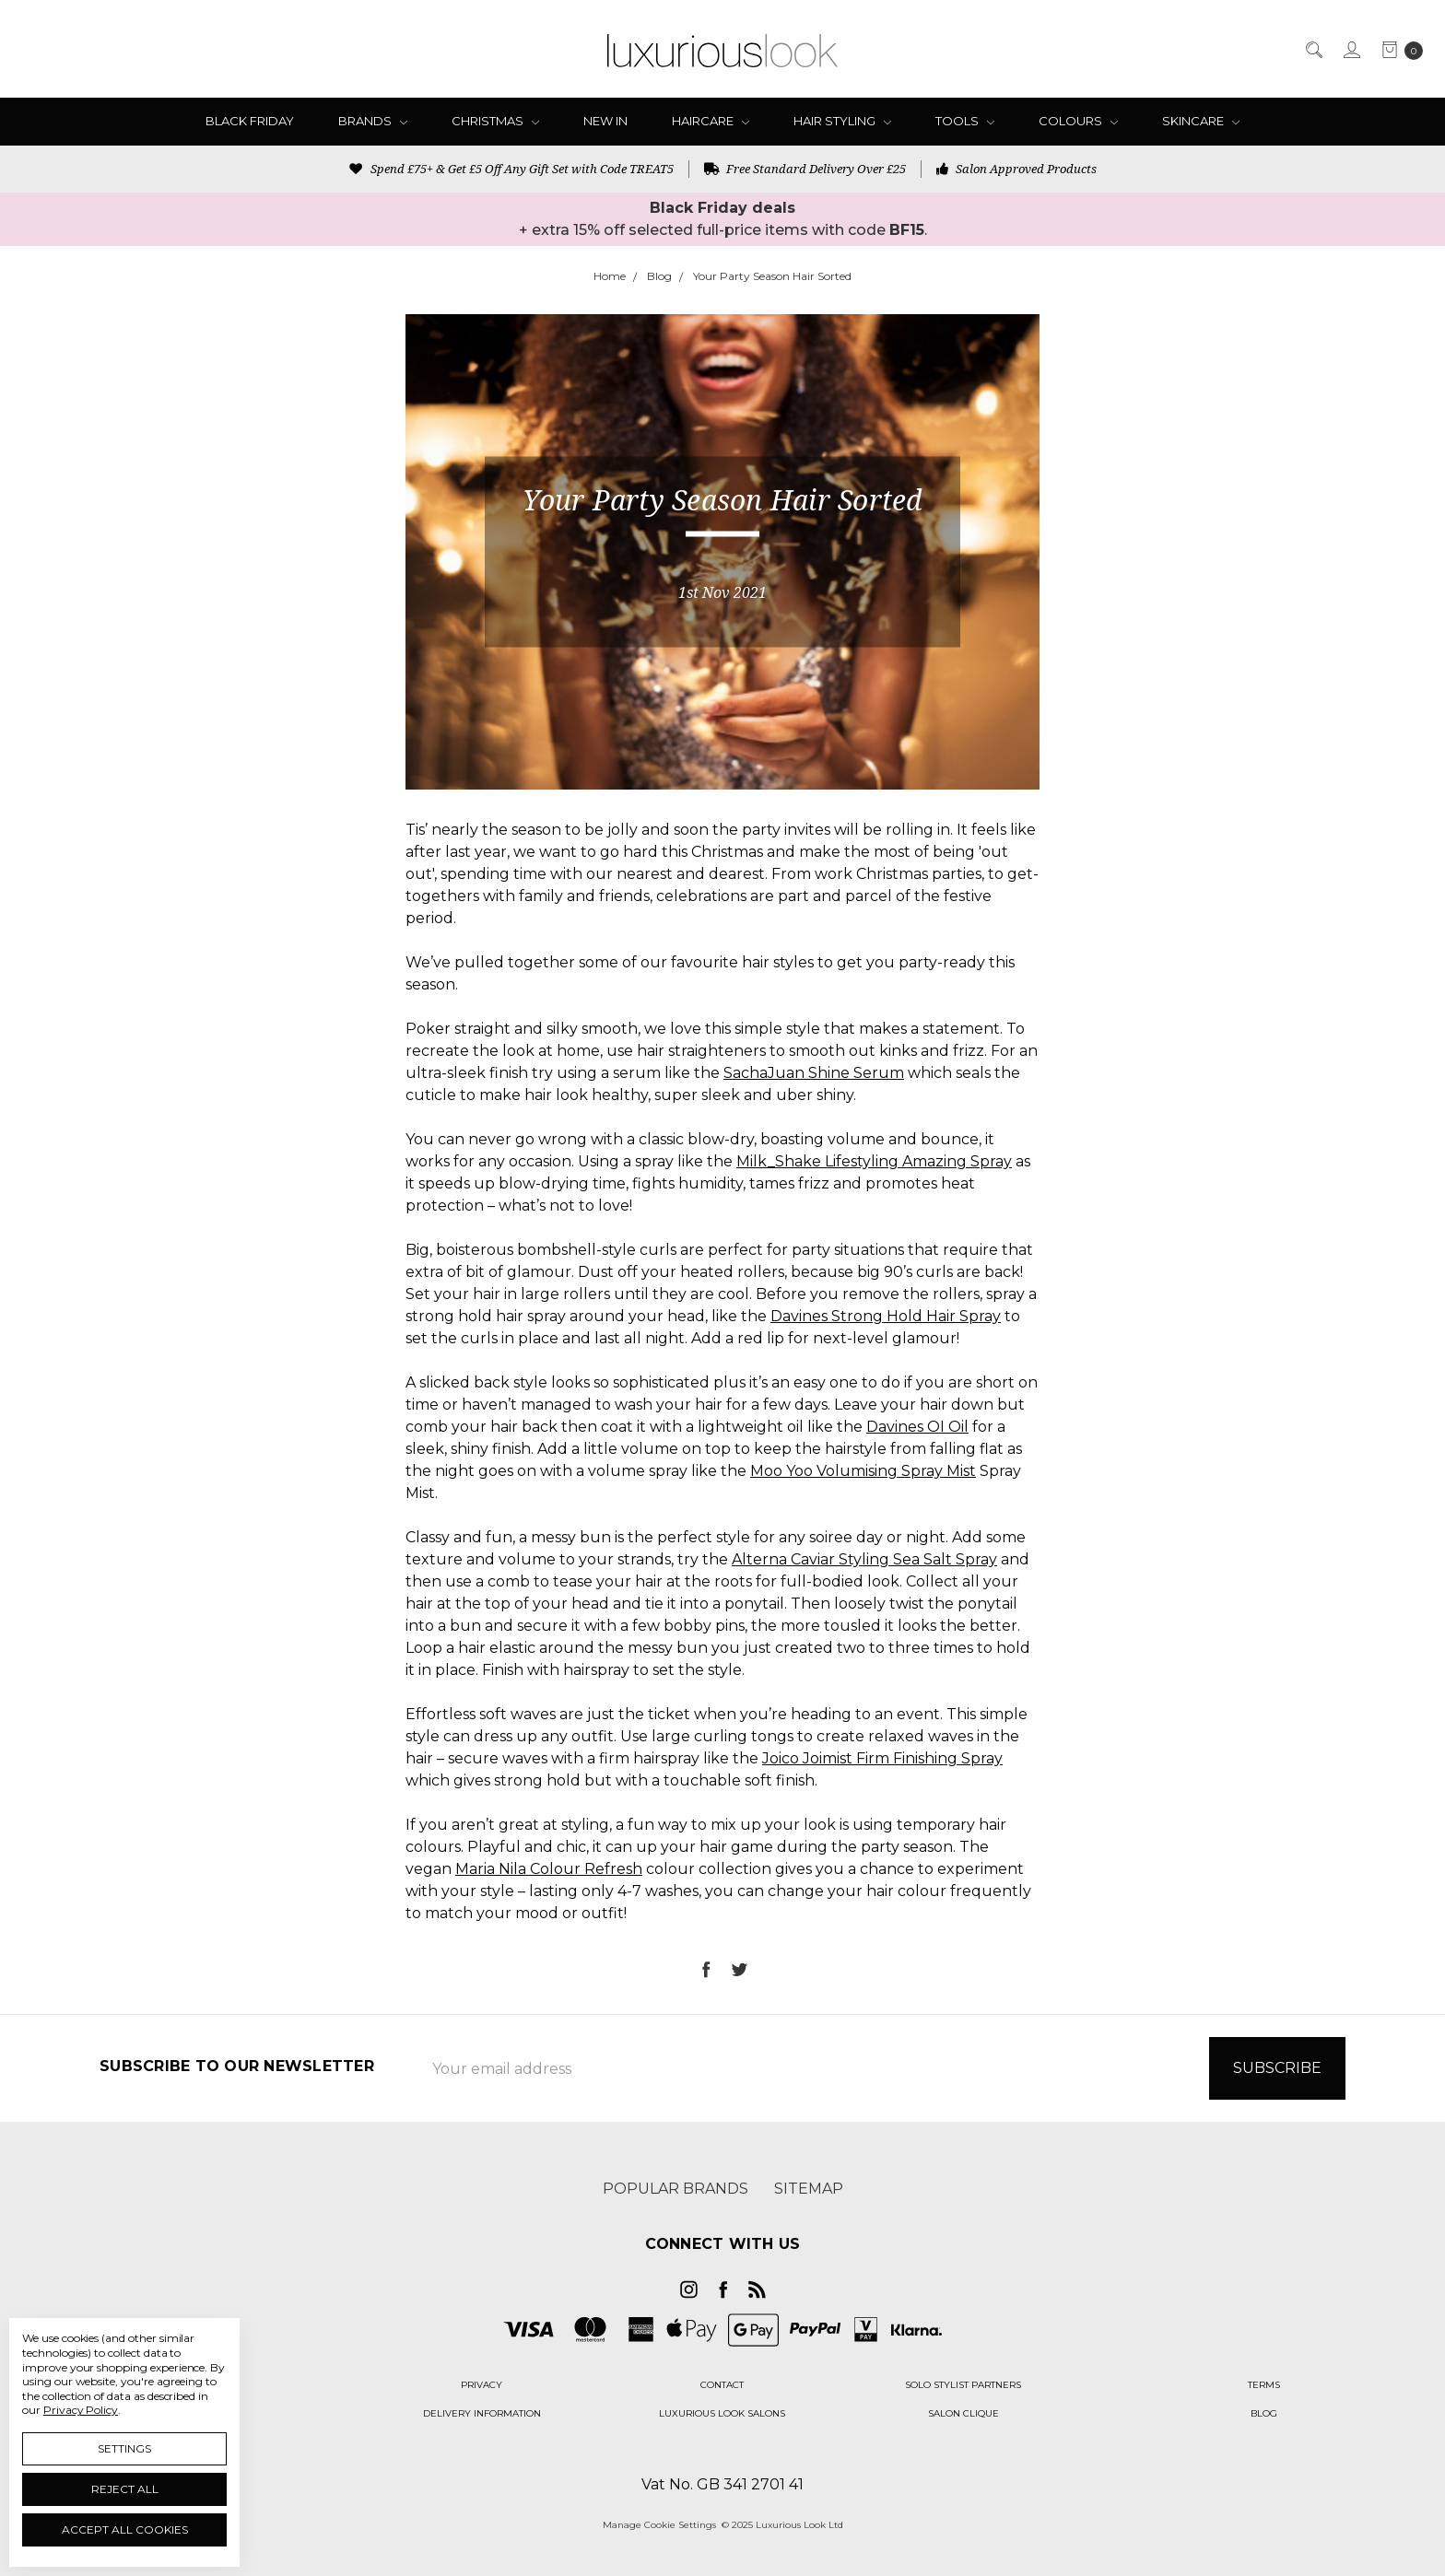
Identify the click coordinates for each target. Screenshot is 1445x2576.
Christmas (495, 120)
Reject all (125, 2489)
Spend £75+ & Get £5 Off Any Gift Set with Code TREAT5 (511, 168)
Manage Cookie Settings (659, 2525)
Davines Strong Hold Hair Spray (885, 1316)
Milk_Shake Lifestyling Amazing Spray (874, 1161)
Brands (372, 120)
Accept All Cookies (125, 2529)
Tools (964, 120)
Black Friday (250, 120)
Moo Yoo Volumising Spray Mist (863, 1471)
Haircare (710, 120)
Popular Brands (675, 2188)
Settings (124, 2448)
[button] (481, 2385)
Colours (1078, 120)
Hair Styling (842, 120)
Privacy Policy (80, 2410)
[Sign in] (1350, 49)
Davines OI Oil (917, 1426)
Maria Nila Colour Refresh (548, 1869)
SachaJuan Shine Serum (813, 1073)
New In (605, 120)
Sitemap (808, 2188)
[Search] (1313, 49)
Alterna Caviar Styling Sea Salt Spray (864, 1559)
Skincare (1200, 120)
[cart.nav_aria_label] (1397, 49)
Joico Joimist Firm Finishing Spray (882, 1758)
